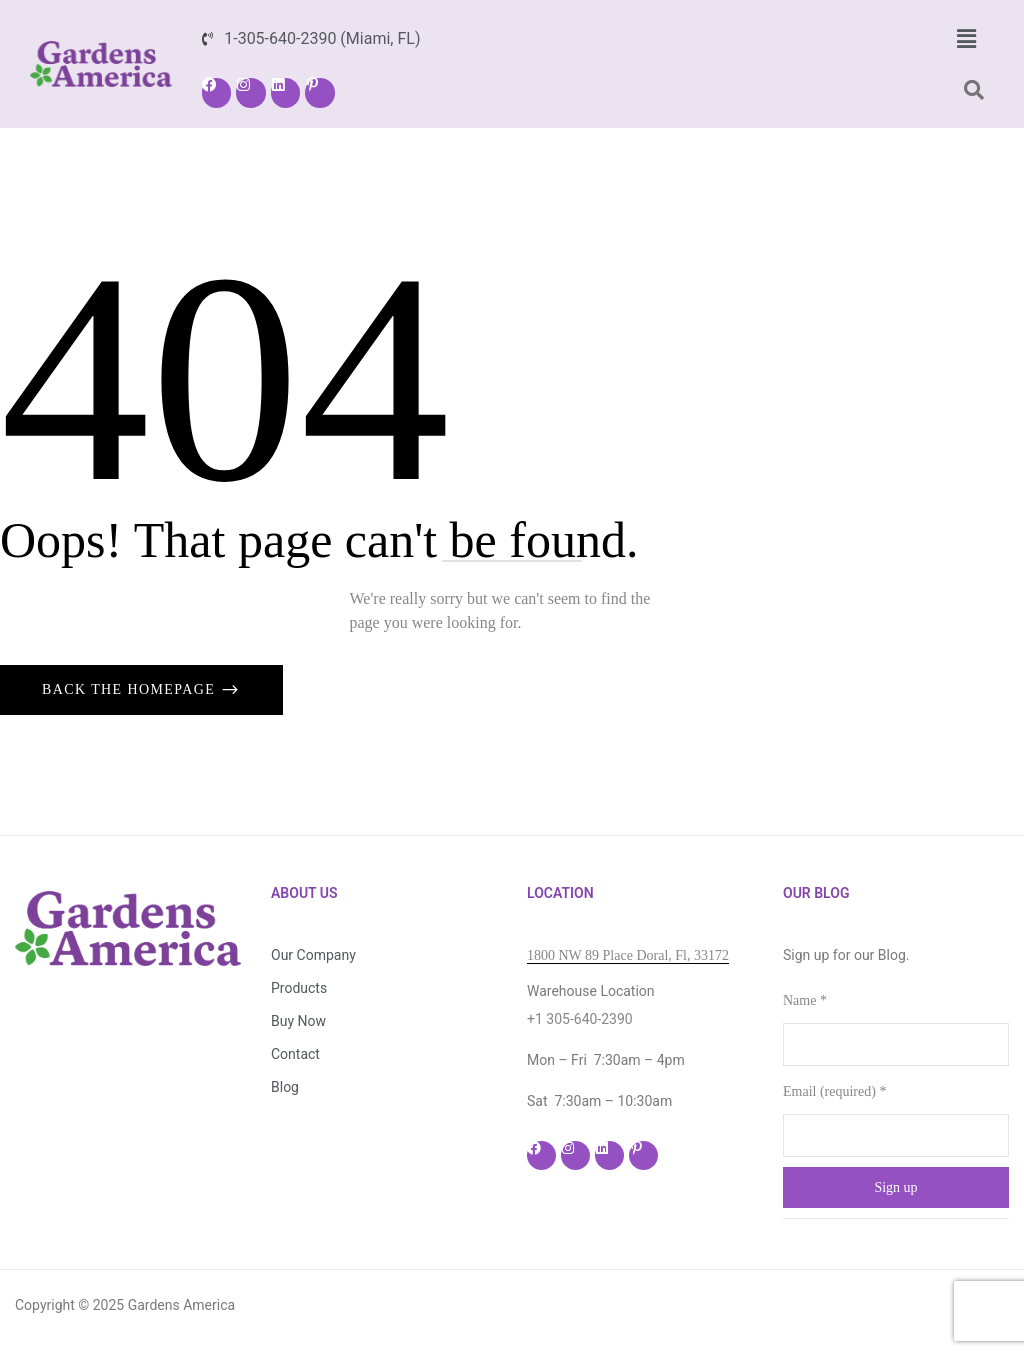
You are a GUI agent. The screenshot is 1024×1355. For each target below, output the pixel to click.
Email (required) (834, 1091)
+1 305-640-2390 (580, 1019)
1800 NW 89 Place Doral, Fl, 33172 (628, 955)
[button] (966, 39)
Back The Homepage (131, 689)
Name (805, 1000)
